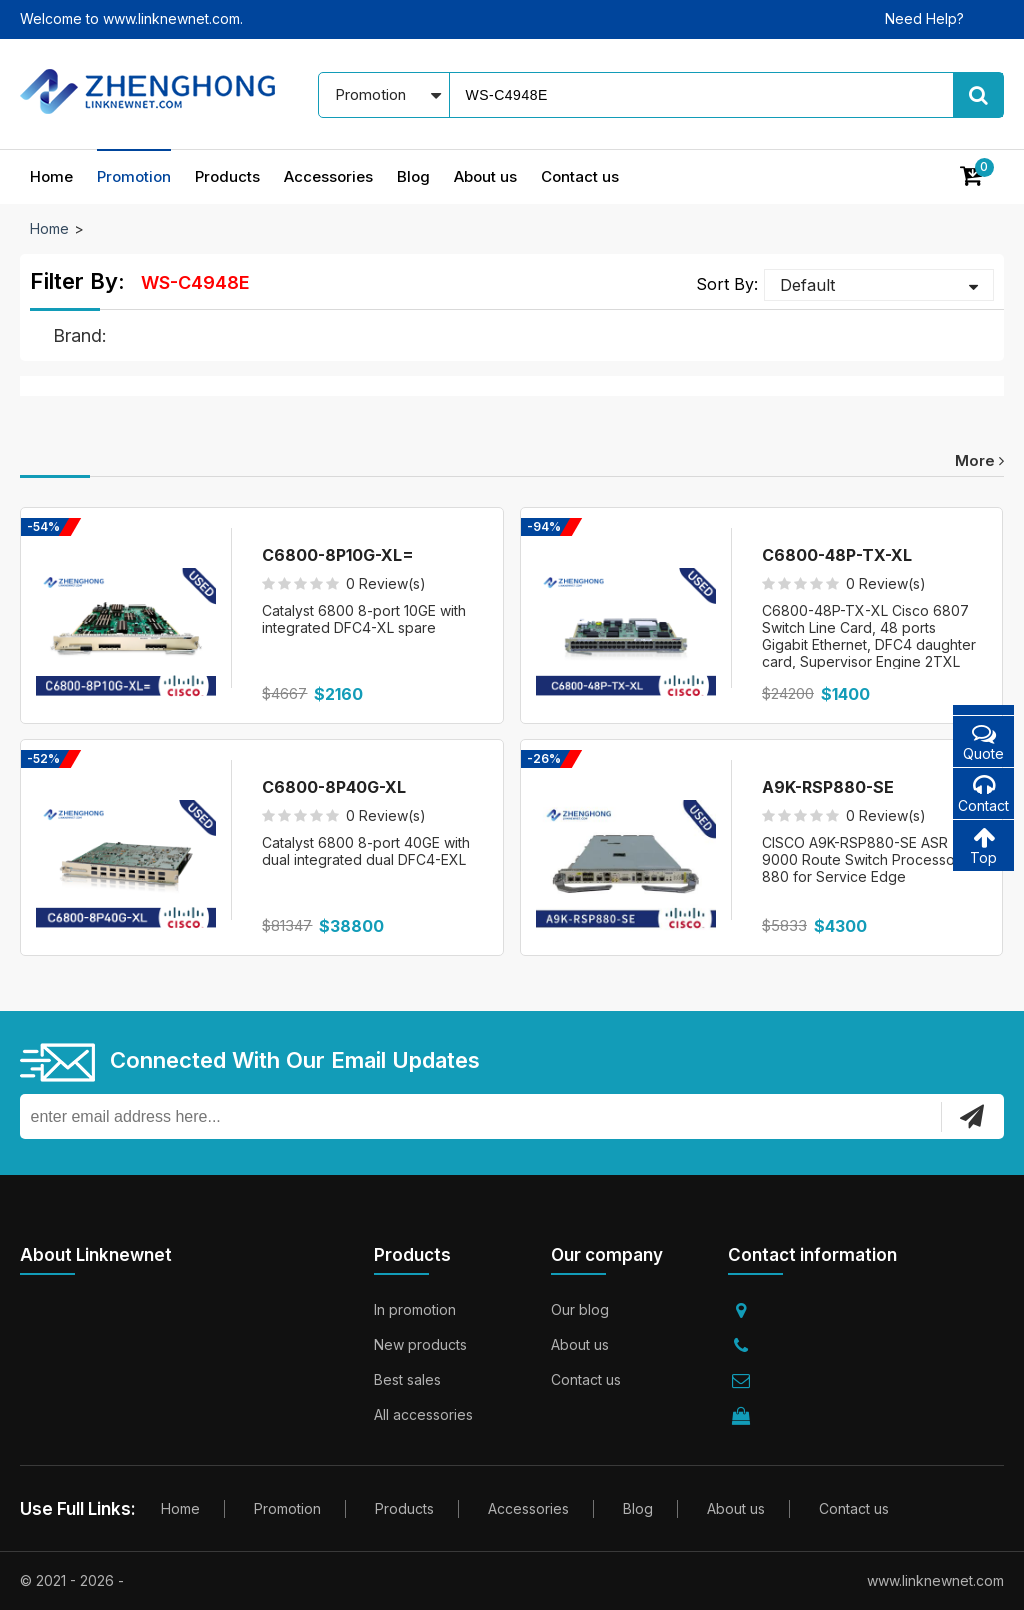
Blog (413, 176)
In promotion (415, 1309)
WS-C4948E (195, 282)
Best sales (407, 1379)
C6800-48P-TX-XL (837, 555)
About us (485, 176)
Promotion (134, 176)
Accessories (328, 176)
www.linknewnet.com (935, 1580)
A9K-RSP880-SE (828, 787)
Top (983, 845)
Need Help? (924, 18)
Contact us (580, 176)
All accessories (423, 1414)
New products (420, 1344)
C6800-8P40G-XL (334, 787)
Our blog (580, 1309)
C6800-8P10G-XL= (338, 555)
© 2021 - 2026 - (72, 1580)
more (979, 460)
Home (51, 176)
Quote (983, 741)
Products (227, 176)
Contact (983, 793)
